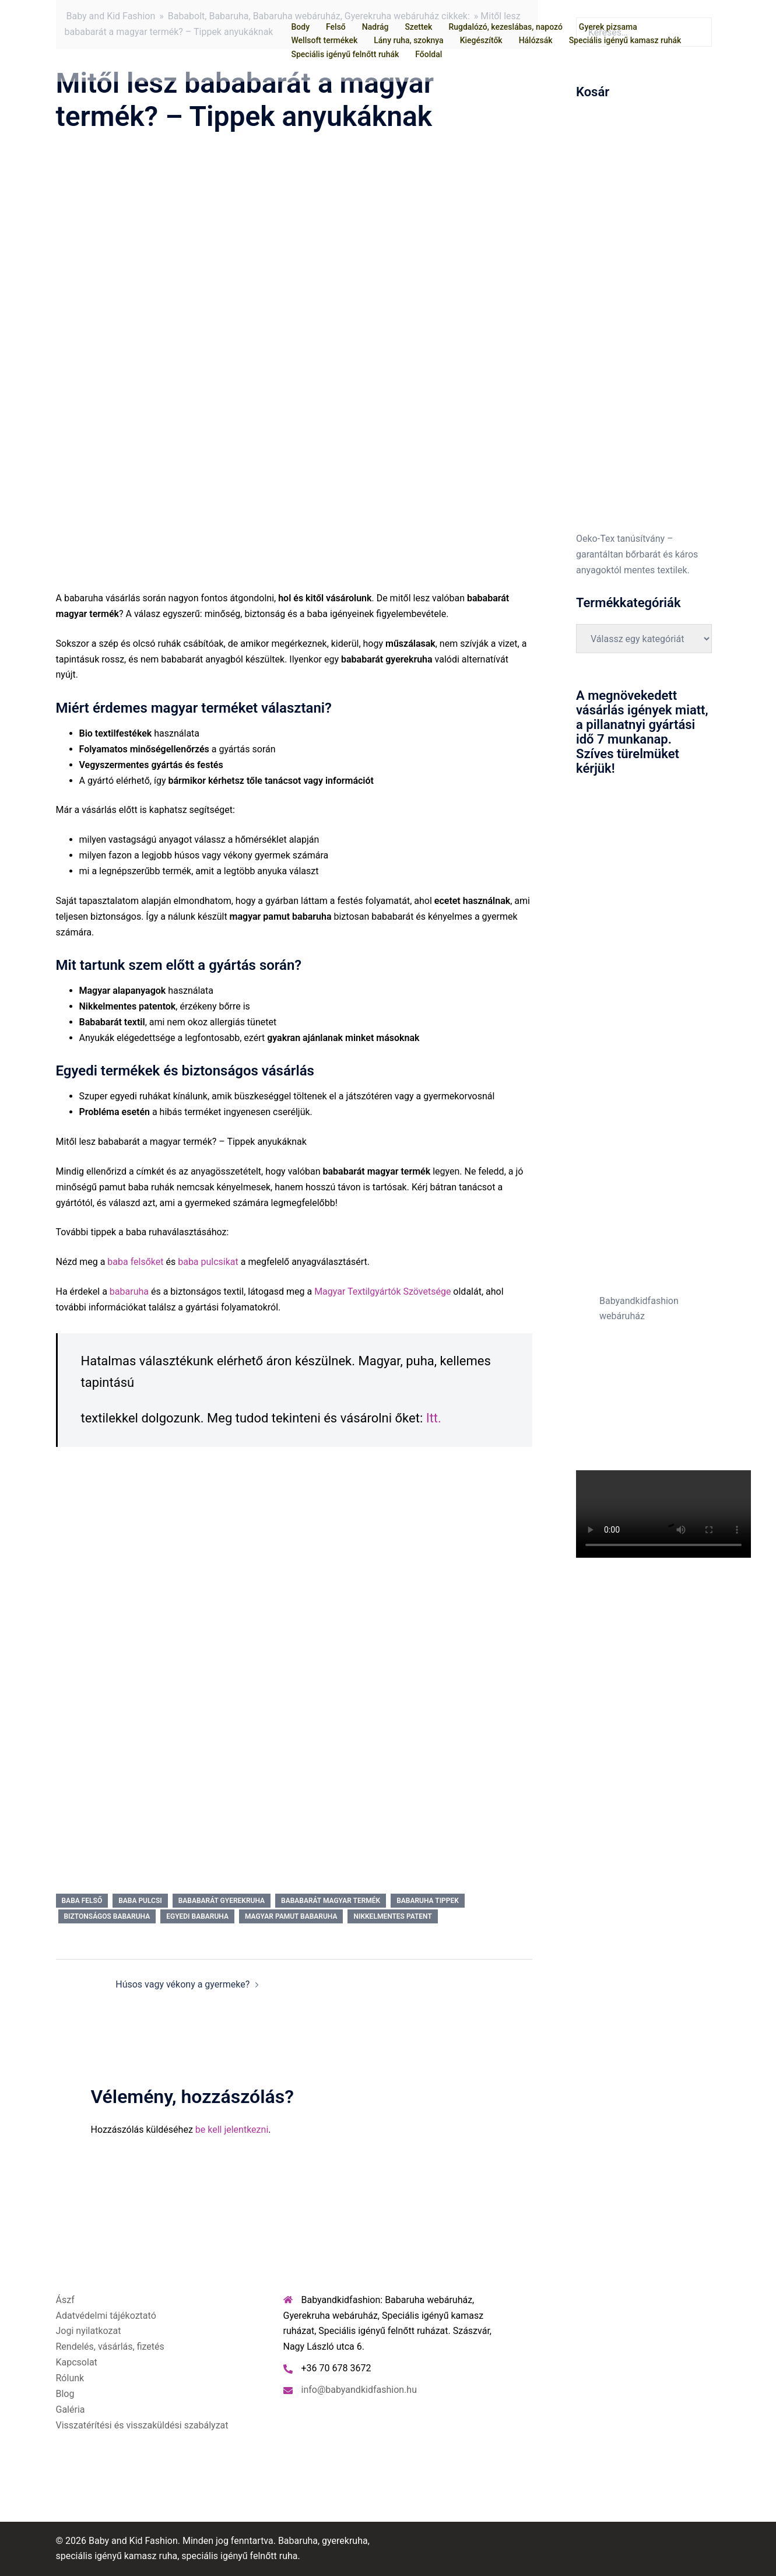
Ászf (65, 2299)
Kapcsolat (76, 2362)
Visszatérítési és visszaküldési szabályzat (142, 2425)
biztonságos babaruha (107, 1916)
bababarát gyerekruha (221, 1901)
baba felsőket (135, 1261)
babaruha (129, 1291)
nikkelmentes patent (392, 1916)
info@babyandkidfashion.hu (359, 2389)
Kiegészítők (481, 40)
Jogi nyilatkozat (88, 2330)
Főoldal (428, 54)
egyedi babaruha (197, 1916)
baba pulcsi (140, 1901)
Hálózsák (536, 40)
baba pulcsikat (209, 1261)
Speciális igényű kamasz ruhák (625, 40)
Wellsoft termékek (325, 40)
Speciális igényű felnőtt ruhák (345, 54)
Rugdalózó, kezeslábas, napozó (505, 26)
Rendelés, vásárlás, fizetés (110, 2346)
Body (301, 26)
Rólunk (70, 2378)
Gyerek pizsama (608, 26)
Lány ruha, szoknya (408, 40)
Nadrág (375, 26)
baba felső (82, 1901)
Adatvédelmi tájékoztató (106, 2315)
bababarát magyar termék (330, 1901)
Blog (65, 2393)
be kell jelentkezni (231, 2129)
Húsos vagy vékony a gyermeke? (182, 1984)
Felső (336, 26)
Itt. (433, 1418)
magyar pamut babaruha (291, 1916)
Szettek (418, 26)
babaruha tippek (427, 1901)
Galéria (70, 2409)
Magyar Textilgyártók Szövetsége (382, 1291)
